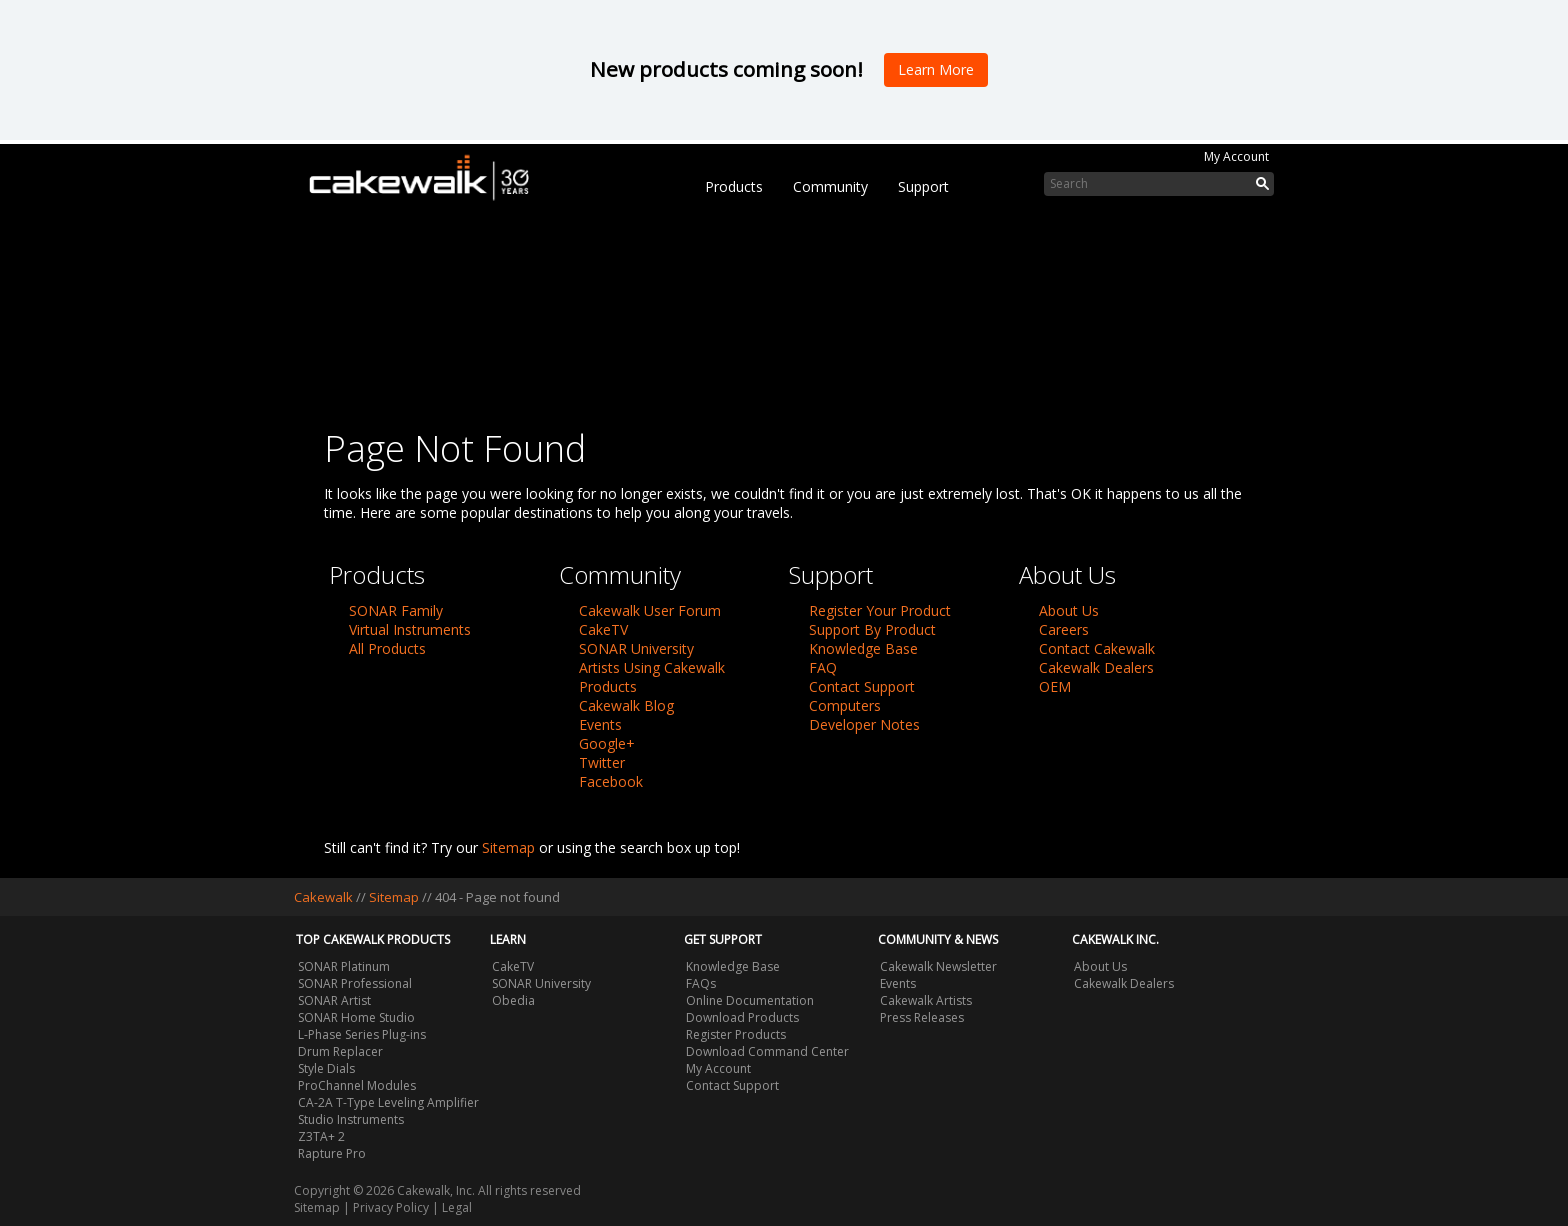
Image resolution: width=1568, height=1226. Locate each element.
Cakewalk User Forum (650, 610)
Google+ (607, 743)
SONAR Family (396, 610)
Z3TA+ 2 (321, 1136)
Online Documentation (750, 1000)
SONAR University (636, 648)
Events (600, 724)
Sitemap (508, 847)
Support (923, 186)
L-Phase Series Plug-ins (362, 1034)
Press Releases (922, 1017)
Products (734, 186)
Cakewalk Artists (926, 1000)
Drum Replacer (340, 1051)
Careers (1064, 629)
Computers (845, 705)
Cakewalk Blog (626, 705)
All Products (387, 648)
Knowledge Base (863, 648)
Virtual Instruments (410, 629)
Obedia (513, 1000)
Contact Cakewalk (1097, 648)
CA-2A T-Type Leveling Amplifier (388, 1102)
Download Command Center (767, 1051)
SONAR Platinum (344, 966)
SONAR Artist (334, 1000)
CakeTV (603, 629)
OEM (1055, 686)
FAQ (823, 667)
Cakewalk (323, 897)
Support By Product (872, 629)
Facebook (611, 781)
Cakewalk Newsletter (938, 966)
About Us (1069, 610)
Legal (457, 1207)
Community (830, 186)
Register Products (736, 1034)
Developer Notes (864, 724)
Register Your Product (880, 610)
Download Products (742, 1017)
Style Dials (326, 1068)
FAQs (701, 983)
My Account (1236, 156)
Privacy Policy (391, 1207)
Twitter (602, 762)
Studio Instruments (351, 1119)
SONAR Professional (355, 983)
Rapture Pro (332, 1153)
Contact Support (862, 686)
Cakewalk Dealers (1096, 667)
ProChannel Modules (357, 1085)
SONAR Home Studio (356, 1017)
